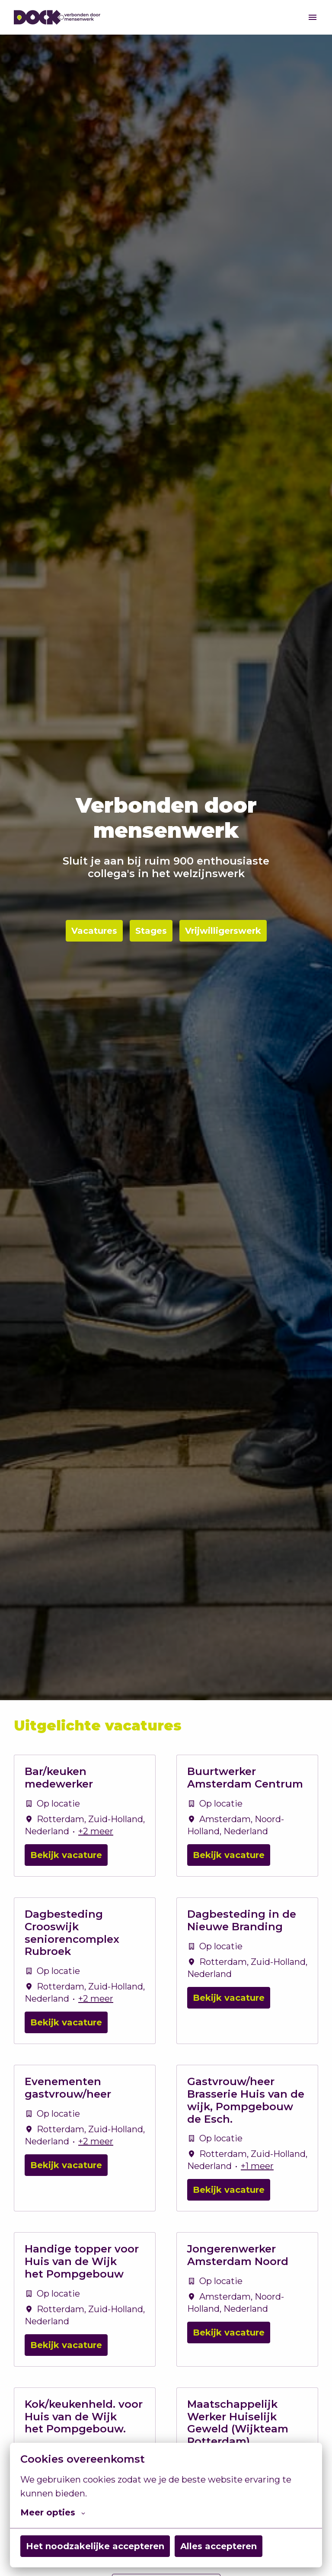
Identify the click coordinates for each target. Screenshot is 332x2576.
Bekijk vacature (66, 1855)
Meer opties (52, 2512)
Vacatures (94, 931)
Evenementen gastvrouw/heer (68, 2088)
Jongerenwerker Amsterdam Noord (237, 2255)
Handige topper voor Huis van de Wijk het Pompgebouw (82, 2261)
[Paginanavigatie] (312, 17)
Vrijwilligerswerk (223, 931)
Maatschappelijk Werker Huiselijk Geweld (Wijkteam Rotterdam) (237, 2423)
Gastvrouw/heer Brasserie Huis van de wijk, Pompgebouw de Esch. (245, 2100)
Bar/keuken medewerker (59, 1777)
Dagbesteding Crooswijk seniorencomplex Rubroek (72, 1933)
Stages (151, 931)
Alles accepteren (218, 2546)
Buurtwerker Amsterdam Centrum (245, 1777)
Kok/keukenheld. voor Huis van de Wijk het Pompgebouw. (84, 2416)
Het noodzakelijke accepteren (95, 2546)
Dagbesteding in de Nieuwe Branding (241, 1920)
